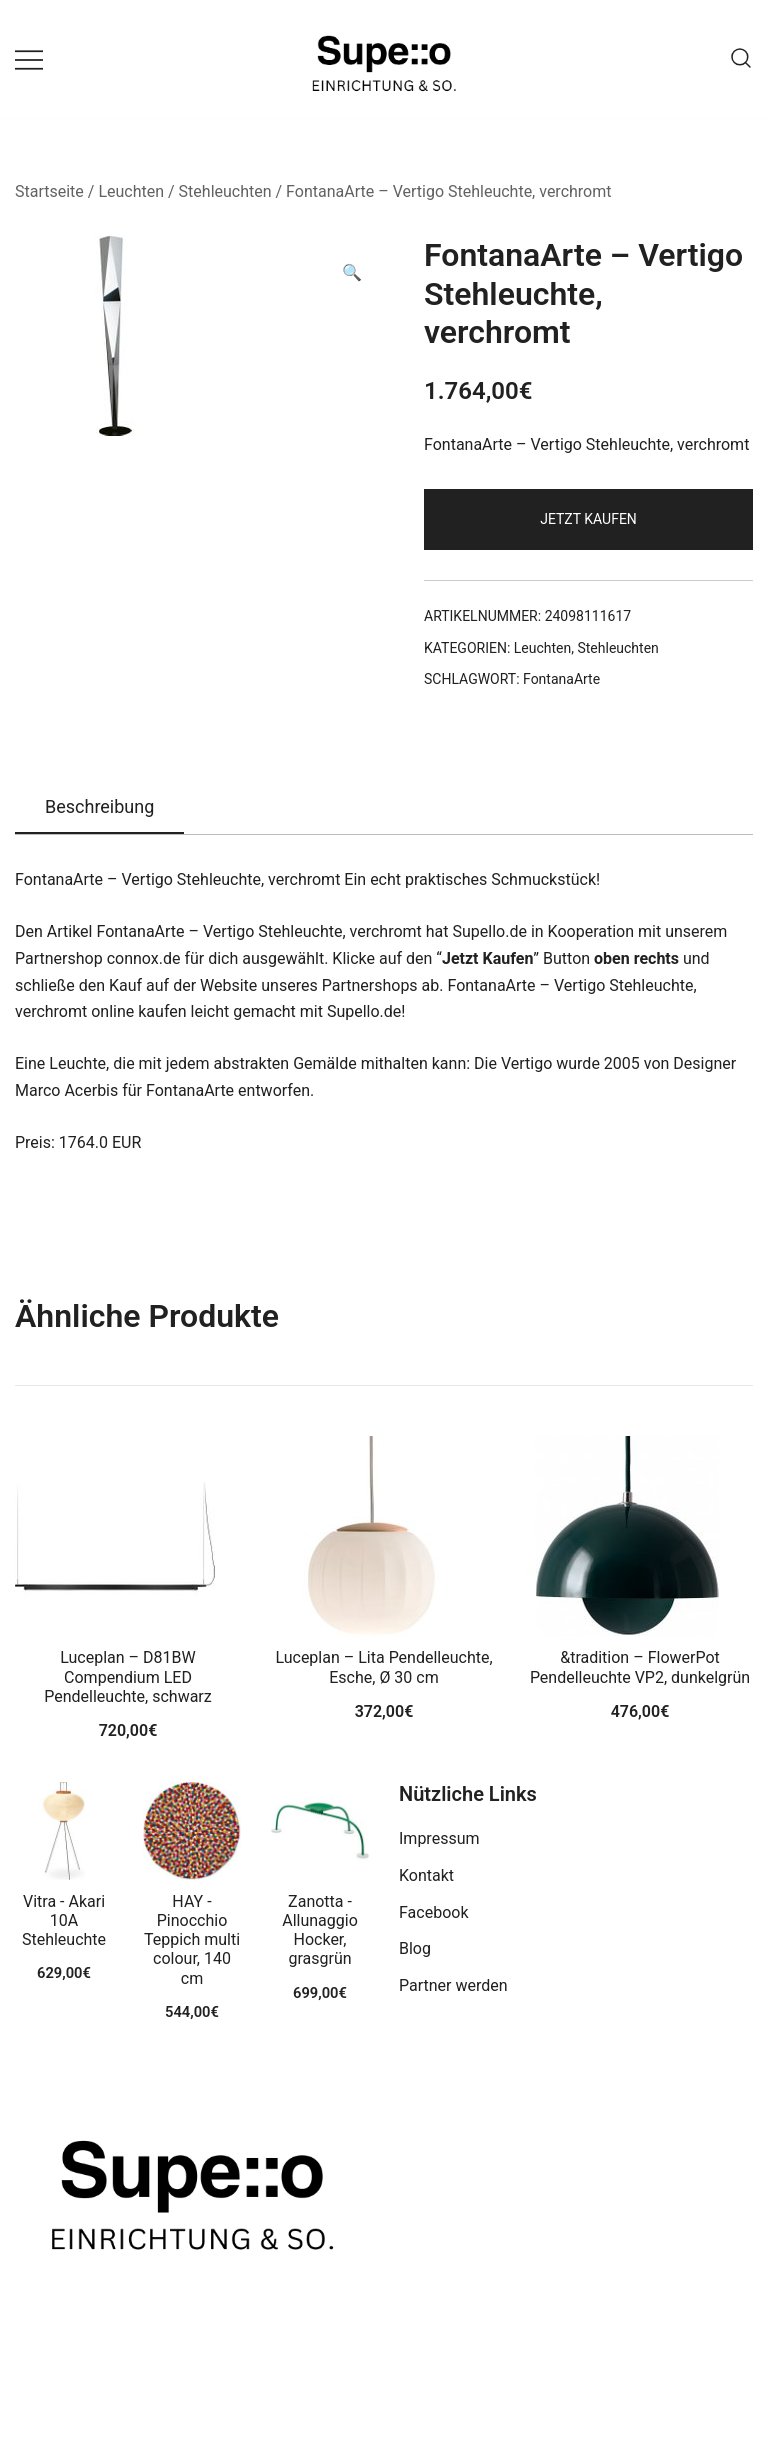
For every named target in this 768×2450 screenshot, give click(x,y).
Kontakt (426, 1875)
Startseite (49, 191)
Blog (415, 1948)
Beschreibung (99, 806)
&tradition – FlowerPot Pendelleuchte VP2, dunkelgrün (640, 1667)
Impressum (439, 1838)
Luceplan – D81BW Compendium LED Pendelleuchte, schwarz (127, 1676)
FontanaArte (561, 679)
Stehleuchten (225, 191)
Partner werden (453, 1985)
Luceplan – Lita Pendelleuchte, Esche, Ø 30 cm (383, 1667)
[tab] (99, 808)
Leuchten (131, 191)
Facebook (433, 1912)
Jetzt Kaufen (588, 519)
